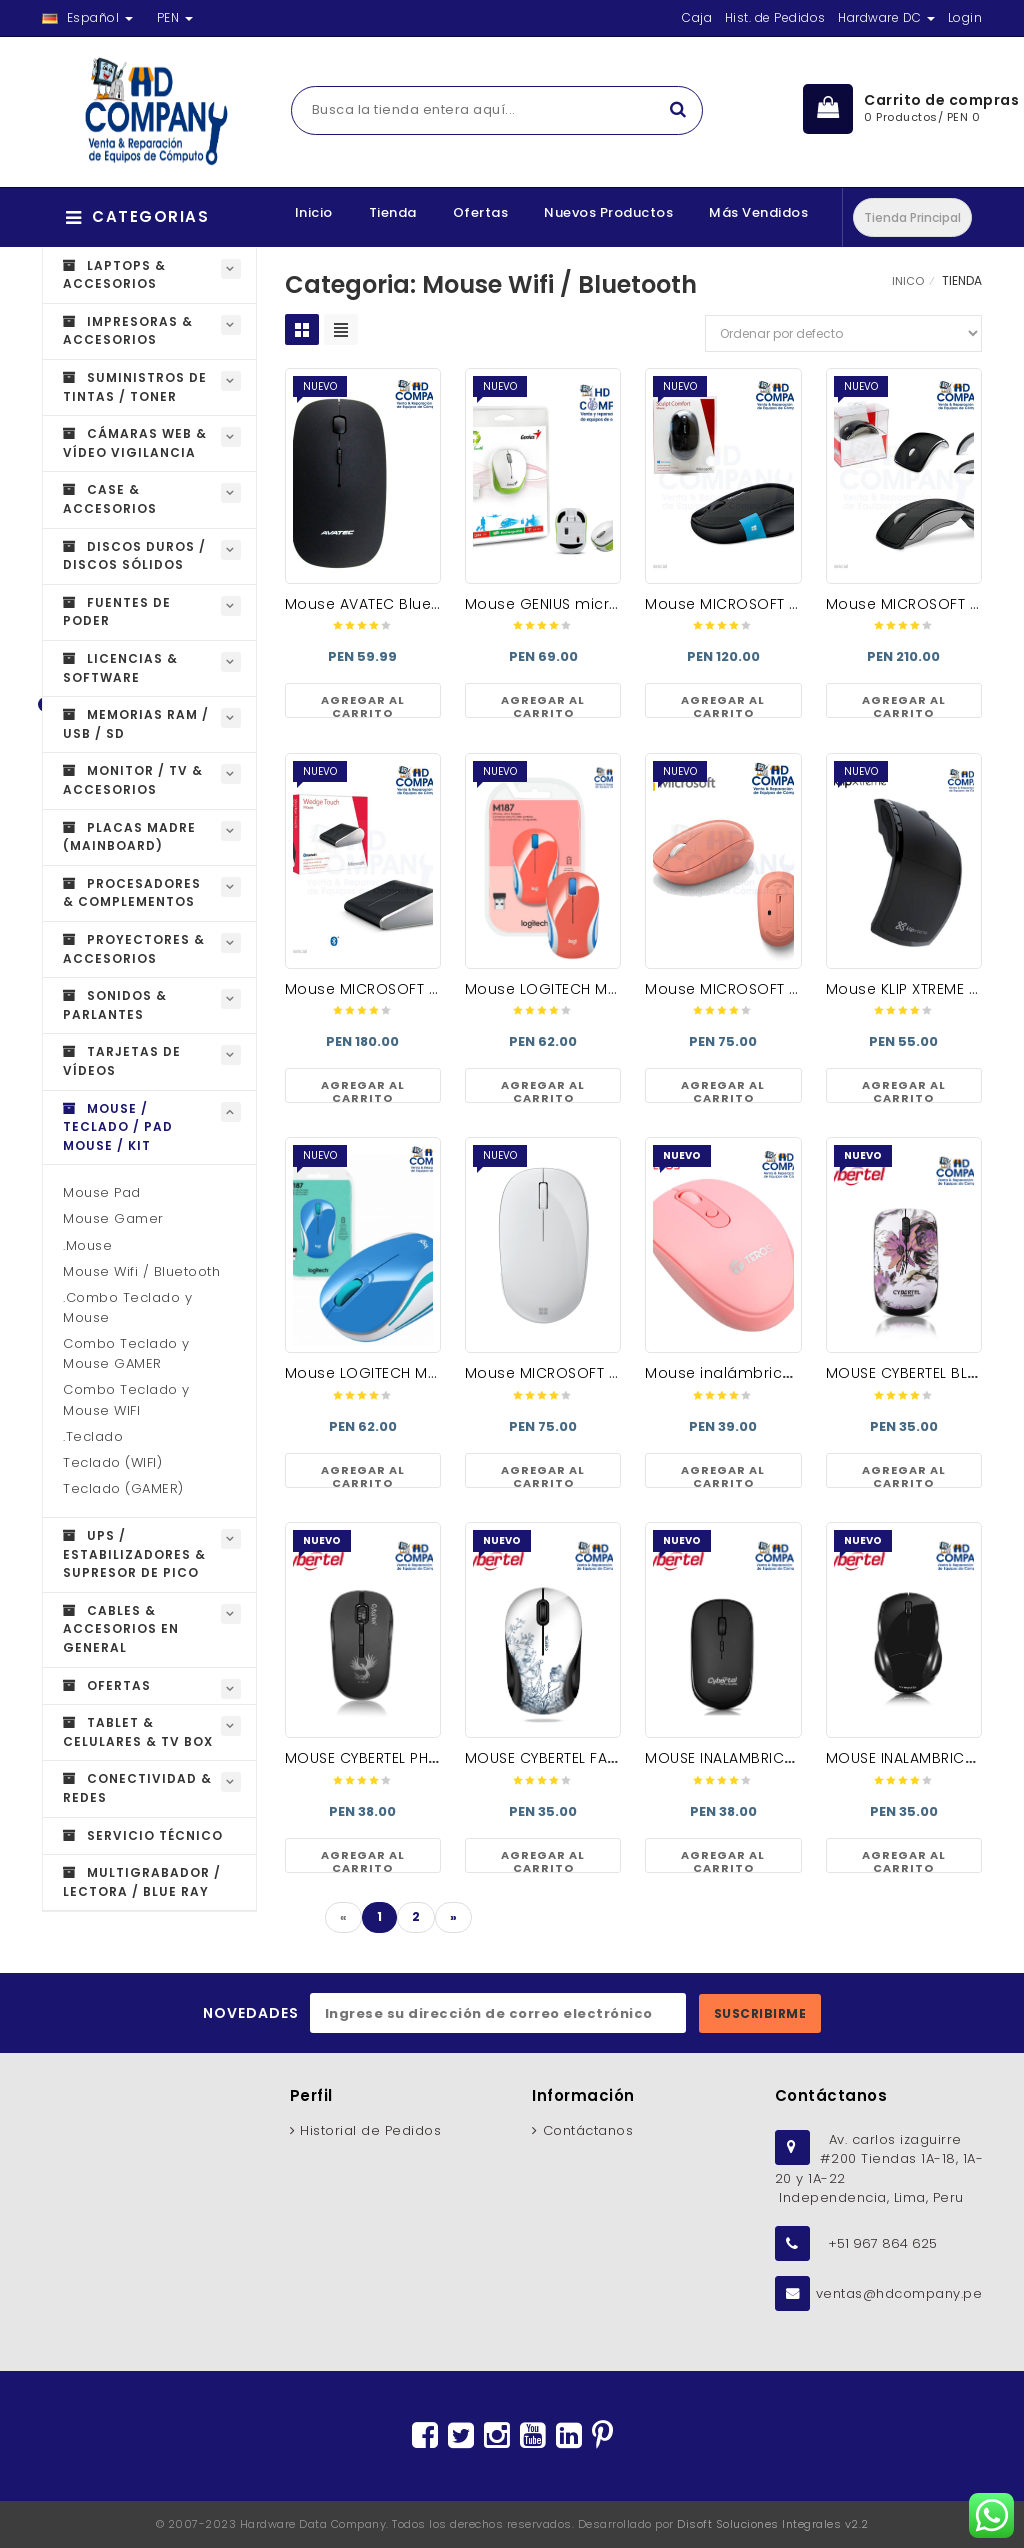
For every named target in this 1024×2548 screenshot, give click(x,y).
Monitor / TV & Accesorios (133, 780)
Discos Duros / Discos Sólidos (134, 556)
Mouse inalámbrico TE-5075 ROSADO (783, 1373)
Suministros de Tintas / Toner (135, 387)
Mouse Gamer (113, 1218)
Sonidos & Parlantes (115, 1005)
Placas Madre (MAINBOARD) (129, 837)
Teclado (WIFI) (112, 1462)
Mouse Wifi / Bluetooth (141, 1271)
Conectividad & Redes (137, 1788)
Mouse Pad (102, 1192)
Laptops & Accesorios (114, 275)
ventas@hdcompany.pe (899, 2293)
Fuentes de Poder (117, 612)
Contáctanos (588, 2130)
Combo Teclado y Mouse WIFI (126, 1399)
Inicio (314, 212)
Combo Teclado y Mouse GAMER (126, 1353)
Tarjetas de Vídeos (122, 1061)
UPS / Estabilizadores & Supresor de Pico (134, 1554)
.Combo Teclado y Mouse (127, 1307)
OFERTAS (107, 1685)
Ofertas (481, 212)
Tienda (393, 212)
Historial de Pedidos (370, 2130)
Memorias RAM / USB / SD (136, 724)
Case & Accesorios (110, 499)
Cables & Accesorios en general (121, 1629)
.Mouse (87, 1245)
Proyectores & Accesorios (134, 949)
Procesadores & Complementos (132, 893)
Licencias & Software (120, 668)
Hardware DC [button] (886, 17)
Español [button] (87, 17)
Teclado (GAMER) (123, 1488)
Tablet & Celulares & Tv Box (138, 1732)
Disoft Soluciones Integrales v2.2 (773, 2524)
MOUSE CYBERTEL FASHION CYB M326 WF (609, 1758)
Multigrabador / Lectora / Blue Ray (142, 1882)
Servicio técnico (143, 1835)
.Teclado (93, 1436)
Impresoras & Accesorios (128, 331)
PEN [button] (175, 17)
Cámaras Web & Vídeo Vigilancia (135, 443)
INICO (908, 281)
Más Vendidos (758, 212)
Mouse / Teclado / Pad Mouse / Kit (118, 1127)
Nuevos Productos (608, 212)
